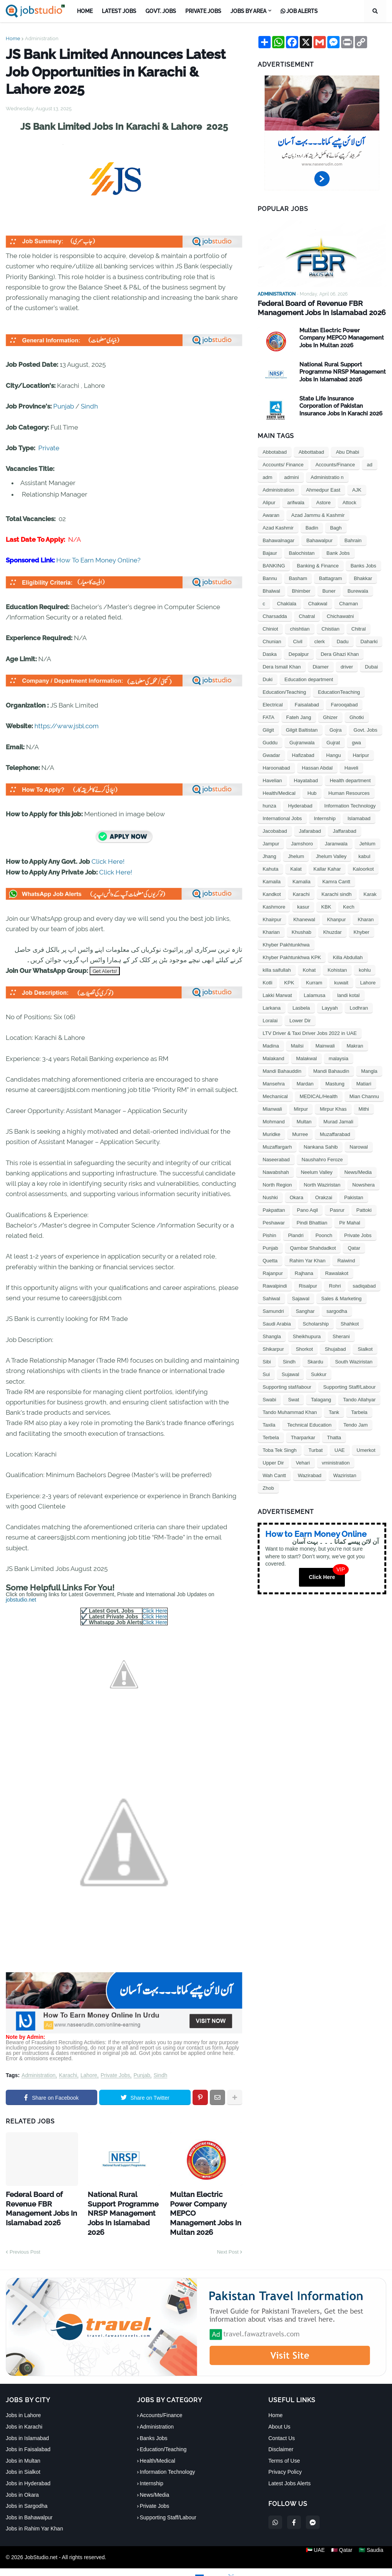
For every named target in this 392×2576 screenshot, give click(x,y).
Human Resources (349, 792)
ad (369, 463)
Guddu (270, 741)
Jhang (269, 855)
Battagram (330, 577)
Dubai (371, 666)
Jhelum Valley (331, 855)
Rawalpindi (275, 1285)
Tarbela (359, 1411)
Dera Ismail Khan (282, 666)
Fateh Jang (298, 716)
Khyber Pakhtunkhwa (286, 943)
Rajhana (304, 1272)
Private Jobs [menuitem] (203, 11)
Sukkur (318, 1373)
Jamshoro (302, 842)
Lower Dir (300, 1019)
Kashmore (274, 906)
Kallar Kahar (327, 868)
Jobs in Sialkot (23, 2457)
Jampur (271, 842)
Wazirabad (310, 1474)
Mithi (364, 1108)
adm (267, 476)
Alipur (269, 501)
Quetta (270, 1259)
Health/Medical (279, 792)
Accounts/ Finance (283, 463)
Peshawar (274, 1221)
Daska (270, 653)
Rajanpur (273, 1272)
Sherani (341, 1335)
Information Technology (350, 804)
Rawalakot (336, 1272)
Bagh (335, 527)
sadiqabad (364, 1285)
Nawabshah (276, 1171)
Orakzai (323, 1196)
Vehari (303, 1462)
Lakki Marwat (277, 994)
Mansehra (274, 1082)
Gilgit (268, 729)
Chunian (272, 640)
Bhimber (301, 590)
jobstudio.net (21, 1600)
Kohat (309, 969)
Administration (42, 38)
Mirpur (301, 1108)
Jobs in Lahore (23, 2400)
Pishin (269, 1234)
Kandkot (272, 893)
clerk (319, 640)
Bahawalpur (319, 539)
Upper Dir (273, 1462)
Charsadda (275, 615)
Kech (348, 906)
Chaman (348, 602)
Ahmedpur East (323, 489)
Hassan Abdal (317, 767)
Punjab (63, 406)
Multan (304, 1120)
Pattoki (364, 1209)
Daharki (369, 640)
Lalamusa (314, 994)
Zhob (268, 1487)
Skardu (315, 1360)
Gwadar (271, 754)
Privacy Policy (285, 2457)
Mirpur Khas (333, 1108)
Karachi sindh (337, 893)
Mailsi (297, 1045)
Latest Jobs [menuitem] (119, 11)
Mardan (305, 1082)
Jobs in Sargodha (26, 2491)
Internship (325, 817)
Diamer (321, 666)
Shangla (272, 1335)
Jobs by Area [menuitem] (248, 11)
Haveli (351, 767)
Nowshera (363, 1184)
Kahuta (270, 868)
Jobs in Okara (22, 2479)
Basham (298, 577)
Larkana (272, 1007)
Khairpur (272, 918)
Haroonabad (276, 767)
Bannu (270, 577)
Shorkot (304, 1348)
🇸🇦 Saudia (374, 2542)
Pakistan (353, 1196)
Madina (271, 1045)
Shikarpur (273, 1348)
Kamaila (272, 880)
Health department (350, 779)
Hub (312, 792)
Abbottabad (311, 451)
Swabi (269, 1398)
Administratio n (327, 476)
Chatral (307, 615)
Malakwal (306, 1057)
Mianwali (272, 1108)
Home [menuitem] (85, 11)
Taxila (269, 1424)
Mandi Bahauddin (282, 1070)
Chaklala (287, 602)
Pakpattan (274, 1209)
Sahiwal (271, 1297)
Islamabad (359, 817)
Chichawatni (340, 615)
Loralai (270, 1019)
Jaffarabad (344, 830)
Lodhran (359, 1007)
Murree (300, 1133)
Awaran (271, 514)
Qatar (354, 1247)
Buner (329, 590)
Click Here (154, 1611)
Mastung (335, 1082)
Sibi (267, 1360)
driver (347, 666)
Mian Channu (364, 1095)
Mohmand (274, 1120)
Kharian (271, 931)
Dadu (342, 640)
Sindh (89, 406)
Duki (268, 678)
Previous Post (25, 2236)
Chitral (358, 628)
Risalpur (308, 1285)
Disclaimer (280, 2434)
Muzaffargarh (277, 1146)
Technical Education (309, 1424)
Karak (370, 893)
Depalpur (299, 653)
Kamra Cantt (336, 880)
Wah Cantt (274, 1474)
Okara (296, 1196)
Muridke (271, 1133)
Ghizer (330, 716)
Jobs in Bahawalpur (29, 2502)
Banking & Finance (318, 564)
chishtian (299, 628)
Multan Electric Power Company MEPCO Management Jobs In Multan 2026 (202, 2205)
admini (291, 476)
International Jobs (282, 817)
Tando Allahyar (359, 1398)
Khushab (301, 931)
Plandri (295, 1234)
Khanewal (304, 918)
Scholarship (316, 1323)
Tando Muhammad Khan (290, 1411)
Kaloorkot (363, 868)
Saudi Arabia (277, 1323)
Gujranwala (302, 741)
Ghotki (357, 716)
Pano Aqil (307, 1209)
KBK (326, 906)
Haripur (361, 754)
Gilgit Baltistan (302, 729)
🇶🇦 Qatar (342, 2542)
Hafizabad (303, 754)
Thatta (334, 1436)
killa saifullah (277, 969)
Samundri (273, 1310)
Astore (323, 501)
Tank (334, 1411)
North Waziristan (322, 1184)
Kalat (296, 868)
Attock (349, 501)
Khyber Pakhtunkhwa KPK (292, 956)
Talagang (321, 1398)
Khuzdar (332, 931)
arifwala (295, 501)
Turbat (316, 1449)
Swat (293, 1398)
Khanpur (336, 918)
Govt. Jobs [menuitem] (160, 11)
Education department (308, 678)
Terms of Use (284, 2445)
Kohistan (337, 969)
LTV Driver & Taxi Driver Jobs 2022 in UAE (310, 1032)
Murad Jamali (338, 1120)
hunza (269, 804)
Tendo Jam (355, 1424)
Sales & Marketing (341, 1297)
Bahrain (353, 539)
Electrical (273, 703)
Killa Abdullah (348, 956)
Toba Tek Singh (280, 1449)
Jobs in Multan (23, 2445)
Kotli (267, 981)
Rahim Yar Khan (307, 1259)
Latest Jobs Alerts (289, 2468)
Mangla (369, 1070)
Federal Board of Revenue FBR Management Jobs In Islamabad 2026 (36, 2205)
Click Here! (107, 861)
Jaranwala (336, 842)
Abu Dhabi (347, 451)
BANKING (274, 564)
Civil (297, 640)
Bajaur (270, 552)
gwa (356, 741)
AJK (356, 489)
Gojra (336, 729)
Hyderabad (300, 804)
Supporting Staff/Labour (349, 1386)
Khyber (361, 931)
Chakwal (317, 602)
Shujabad (335, 1348)
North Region (277, 1184)
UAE (340, 1449)
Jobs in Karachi (24, 2411)
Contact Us (281, 2423)
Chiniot (270, 628)
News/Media (358, 1171)
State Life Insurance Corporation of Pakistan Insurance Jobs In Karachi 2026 (340, 405)
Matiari (363, 1082)
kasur (303, 906)
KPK (289, 981)
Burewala (358, 590)
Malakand (273, 1057)
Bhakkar (363, 577)
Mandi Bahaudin (331, 1070)
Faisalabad (307, 703)
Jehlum (367, 842)
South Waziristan (353, 1360)
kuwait (341, 981)
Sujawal (290, 1373)
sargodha (337, 1310)
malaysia (338, 1057)
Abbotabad (275, 451)
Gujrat (333, 741)
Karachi (68, 2075)
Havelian (272, 779)
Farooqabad (344, 703)
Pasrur (337, 1209)
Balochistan (302, 552)
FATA (268, 716)
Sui (266, 1373)
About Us (279, 2411)
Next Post (227, 2236)
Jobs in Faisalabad (28, 2434)
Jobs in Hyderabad (28, 2468)
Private (48, 448)
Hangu (333, 754)
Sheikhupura (307, 1335)
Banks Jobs (363, 564)
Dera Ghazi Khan (340, 653)
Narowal (359, 1146)
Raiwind (346, 1259)
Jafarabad (310, 830)
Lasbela (301, 1007)
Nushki (270, 1196)
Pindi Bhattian (312, 1221)
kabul (364, 855)
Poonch (323, 1234)
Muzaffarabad (335, 1133)
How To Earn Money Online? (98, 560)
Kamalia (301, 880)
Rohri (335, 1285)
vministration (336, 1462)
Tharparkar (303, 1436)
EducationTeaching (339, 691)
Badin (311, 527)
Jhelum (296, 855)
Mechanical (275, 1095)
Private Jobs (115, 2075)
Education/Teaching (284, 691)
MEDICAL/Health (319, 1095)
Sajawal (301, 1297)
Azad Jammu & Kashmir (318, 514)
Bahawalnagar (278, 539)
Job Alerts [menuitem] (299, 11)
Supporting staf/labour (287, 1386)
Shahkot (350, 1323)
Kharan (366, 918)
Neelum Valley (317, 1171)
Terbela (271, 1436)
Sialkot (365, 1348)
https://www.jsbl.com (66, 726)
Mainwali (325, 1045)
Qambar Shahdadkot (313, 1247)
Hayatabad (306, 779)
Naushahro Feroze (322, 1158)
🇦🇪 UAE (312, 2542)
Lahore (88, 2075)
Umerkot (366, 1449)
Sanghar (305, 1310)
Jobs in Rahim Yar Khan (34, 2514)
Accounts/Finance (335, 463)
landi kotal (348, 994)
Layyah (330, 1007)
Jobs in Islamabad (27, 2423)
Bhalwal (271, 590)
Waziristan (344, 1474)
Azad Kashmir (278, 527)
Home (13, 38)
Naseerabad (276, 1158)
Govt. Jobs (365, 729)
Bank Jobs (338, 552)
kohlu (365, 969)
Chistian (331, 628)
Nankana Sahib (321, 1146)
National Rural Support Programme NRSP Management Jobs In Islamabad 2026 (121, 2205)
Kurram (314, 981)
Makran (354, 1045)
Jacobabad (275, 830)
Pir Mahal (349, 1221)
